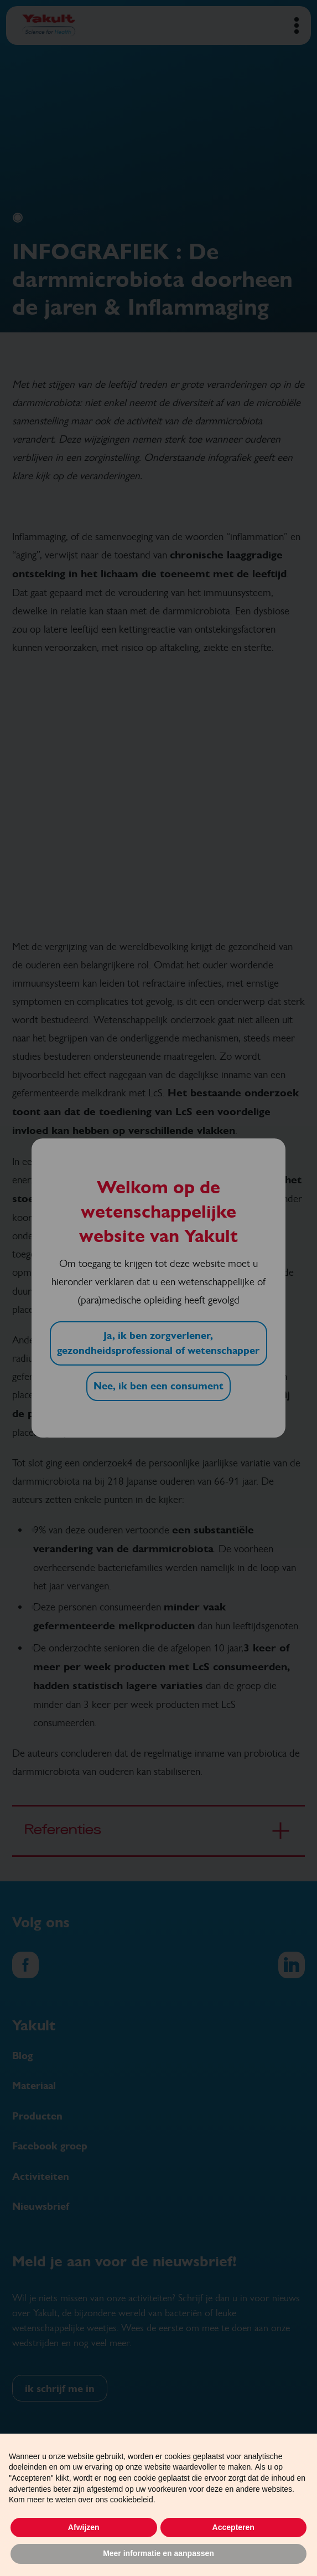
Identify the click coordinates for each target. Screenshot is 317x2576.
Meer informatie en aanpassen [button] (158, 2553)
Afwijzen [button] (84, 2527)
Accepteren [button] (233, 2527)
